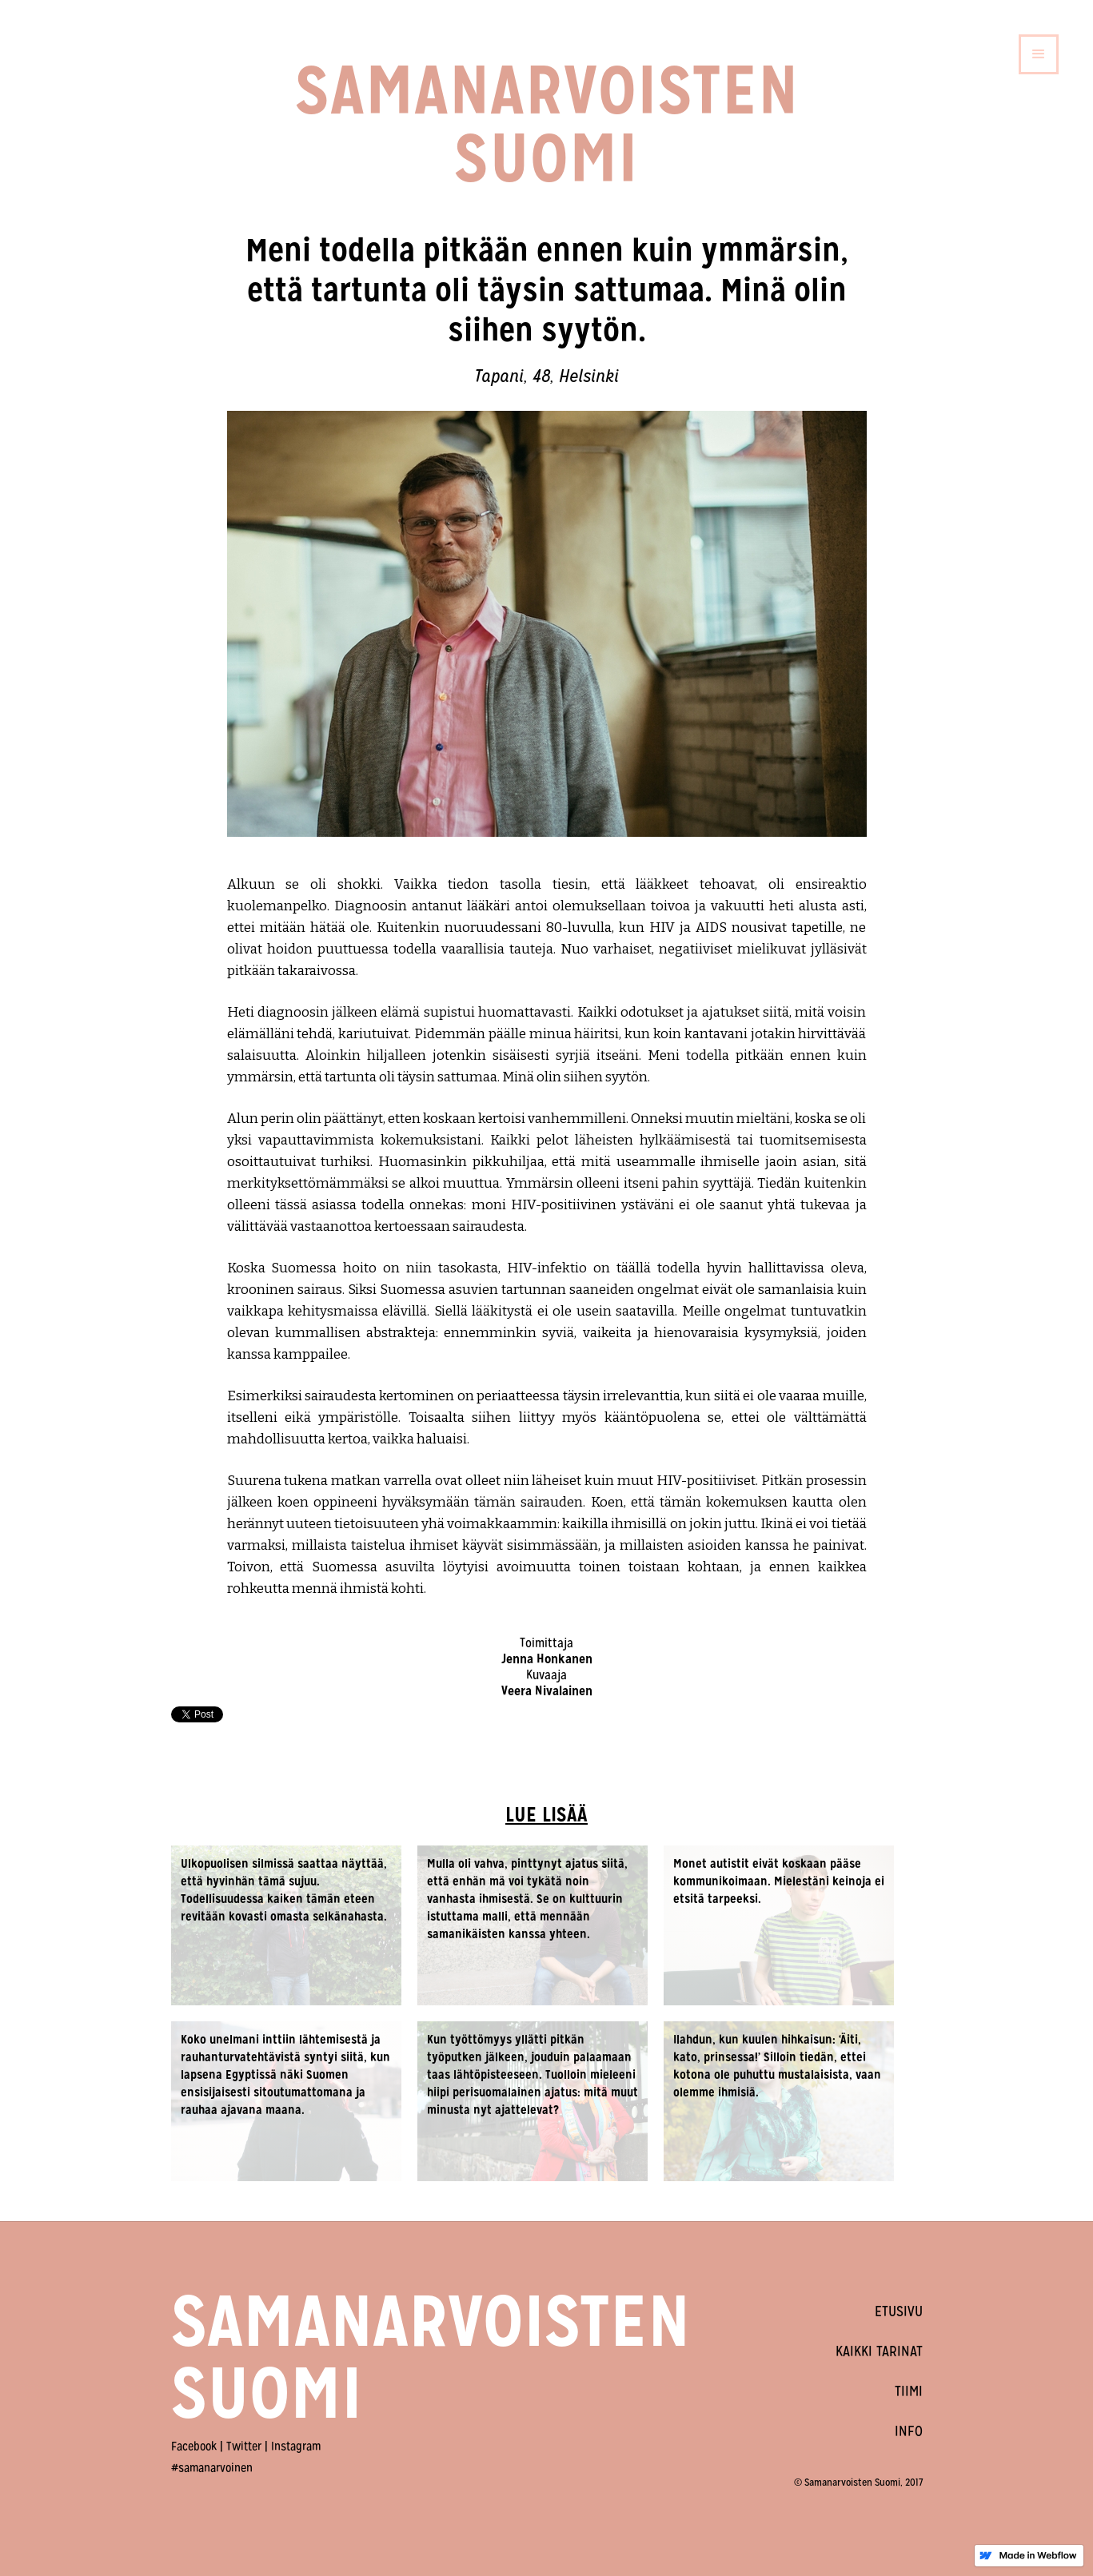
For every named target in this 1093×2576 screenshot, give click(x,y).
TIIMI (909, 2391)
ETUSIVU (899, 2311)
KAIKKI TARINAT (879, 2351)
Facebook (194, 2446)
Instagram (296, 2446)
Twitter (243, 2446)
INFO (909, 2431)
